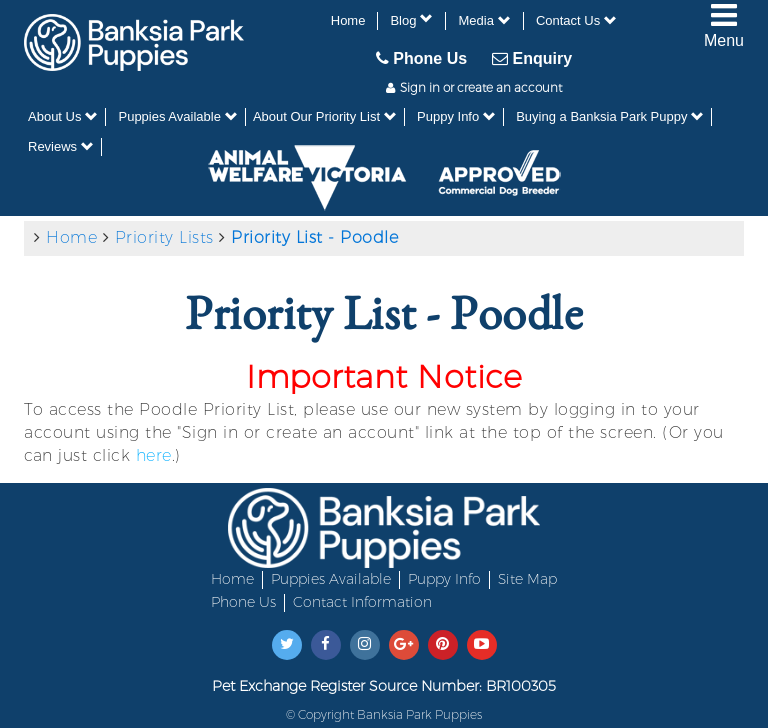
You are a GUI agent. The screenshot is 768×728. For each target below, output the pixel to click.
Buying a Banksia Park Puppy (610, 116)
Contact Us (576, 20)
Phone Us (421, 58)
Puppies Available (177, 116)
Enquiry (532, 58)
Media (484, 20)
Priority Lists (164, 237)
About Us (63, 116)
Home (348, 20)
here (154, 455)
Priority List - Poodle (314, 237)
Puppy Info (456, 116)
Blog (411, 20)
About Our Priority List (325, 116)
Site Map (527, 579)
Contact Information (362, 602)
